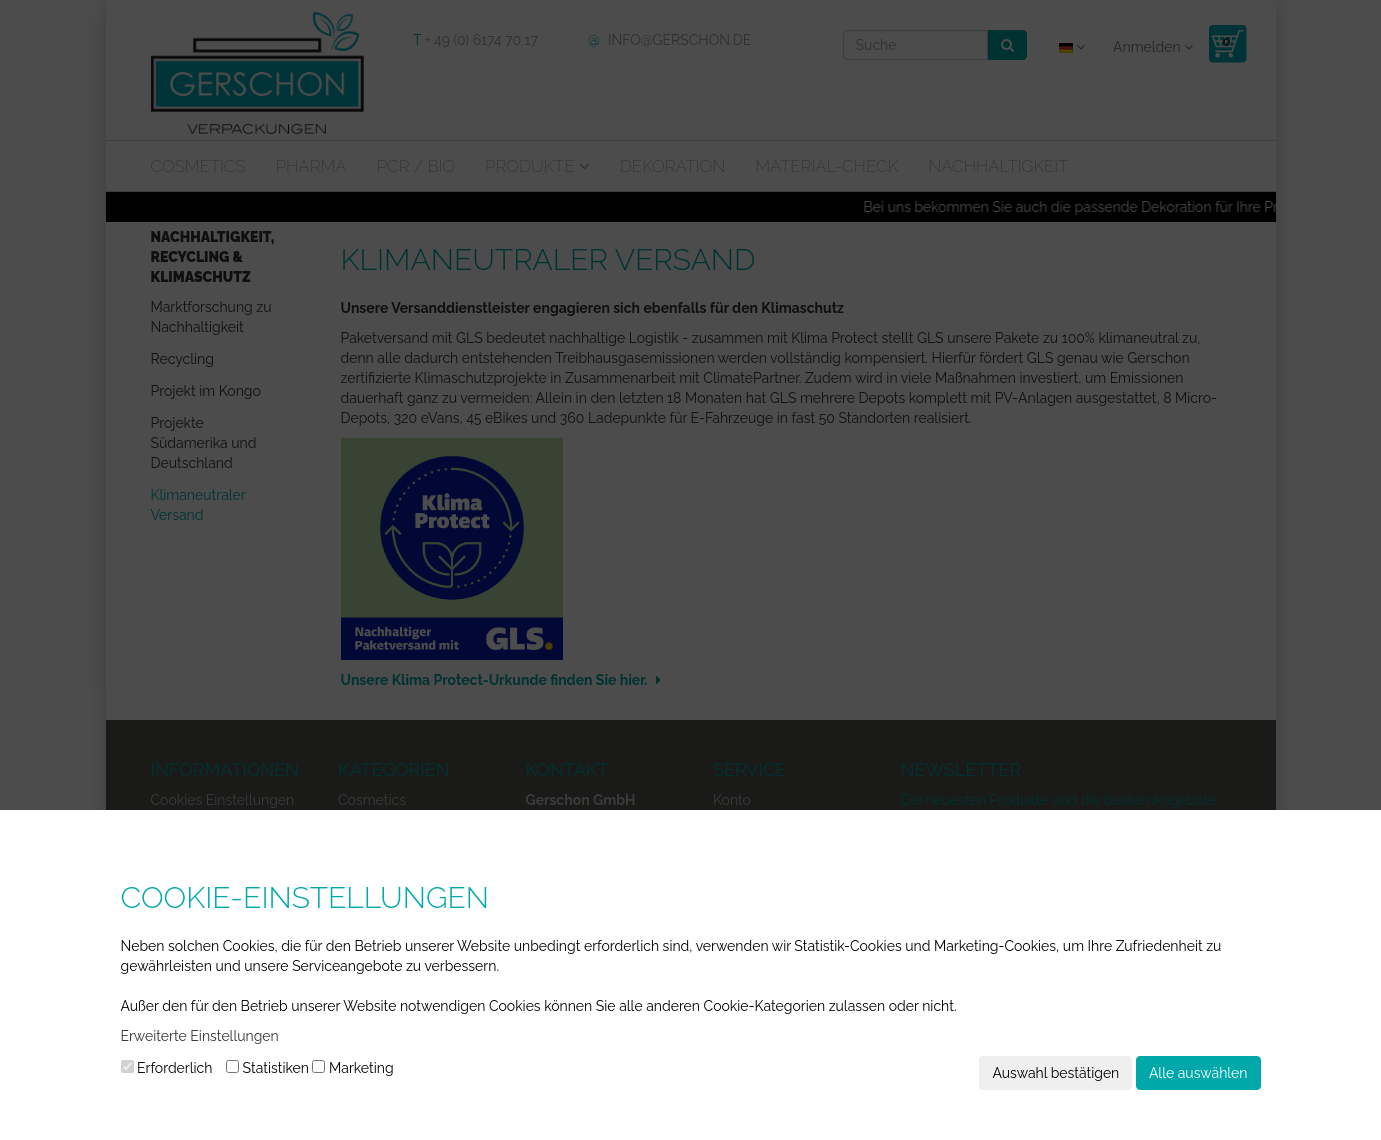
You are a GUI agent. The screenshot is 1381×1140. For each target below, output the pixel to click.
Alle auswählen (1198, 1073)
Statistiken (267, 1068)
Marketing (352, 1068)
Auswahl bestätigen (1055, 1073)
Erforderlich (167, 1068)
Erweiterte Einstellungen (200, 1036)
